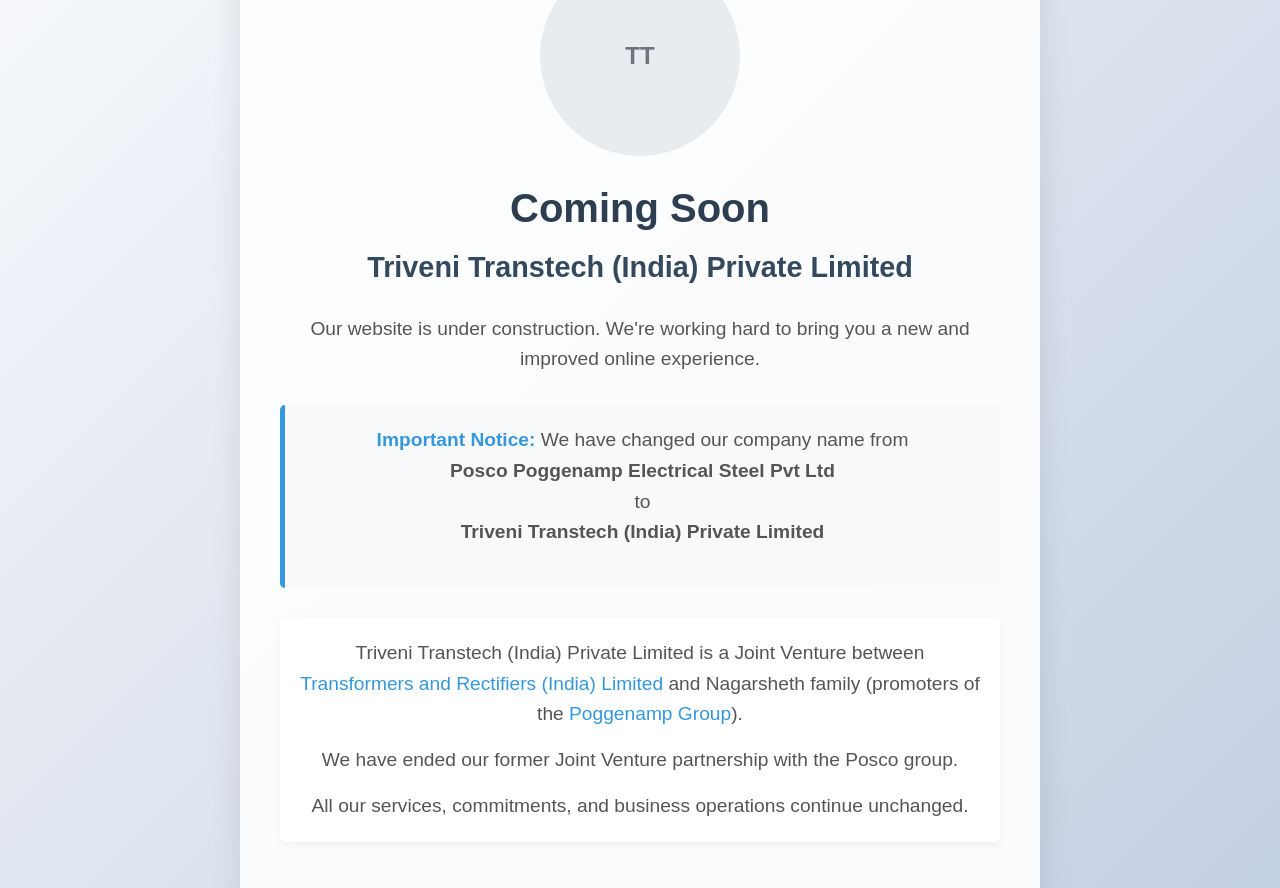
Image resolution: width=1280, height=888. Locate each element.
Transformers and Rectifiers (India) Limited (481, 683)
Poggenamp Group (650, 713)
